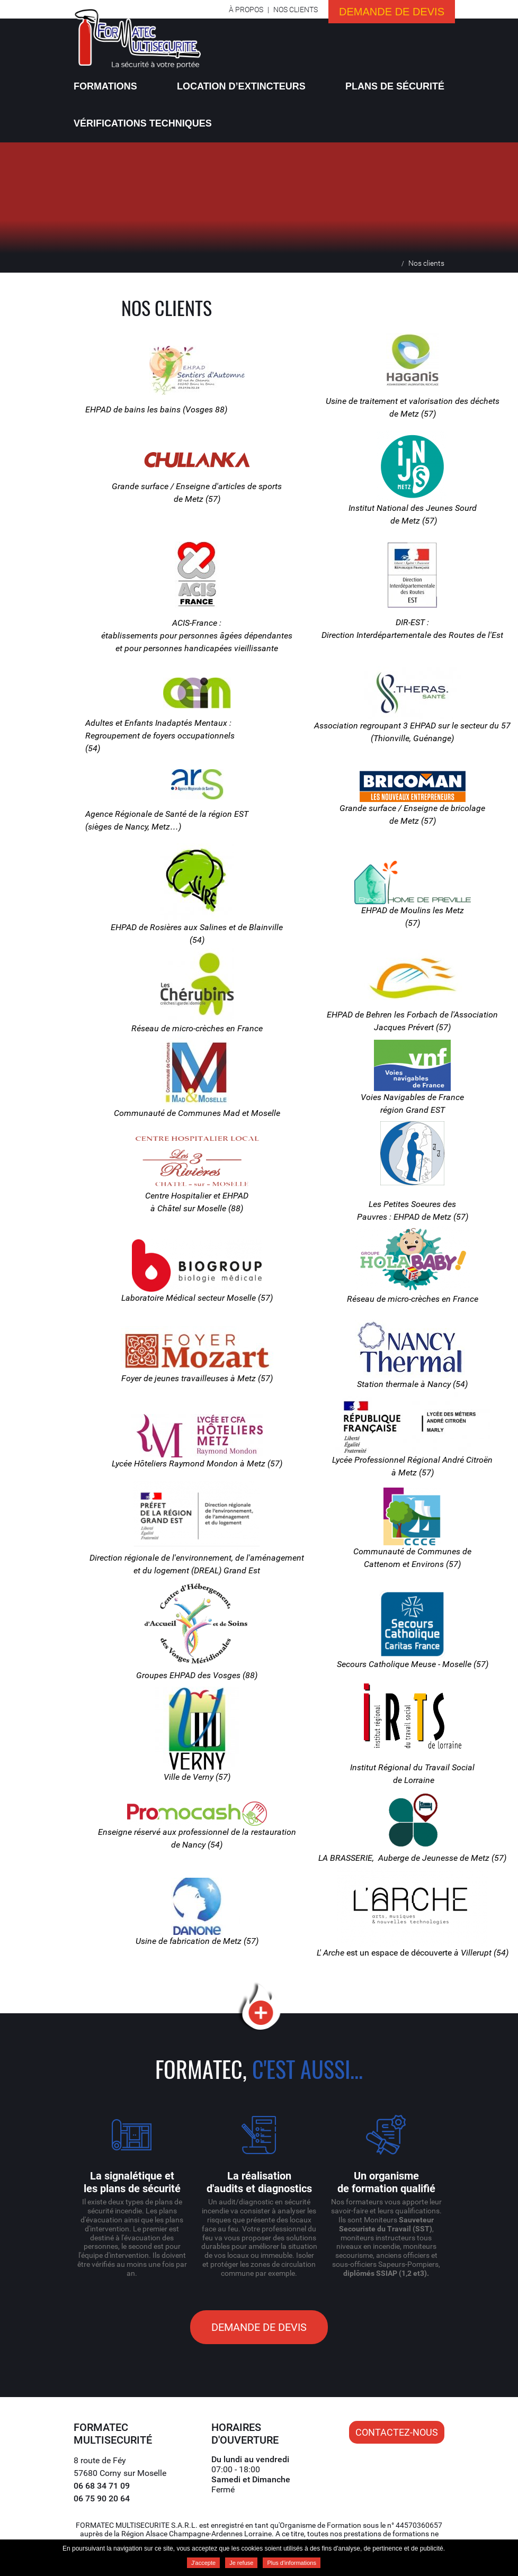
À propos (246, 9)
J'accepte (203, 2563)
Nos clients (295, 9)
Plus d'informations (291, 2563)
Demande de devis (391, 11)
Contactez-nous (396, 2432)
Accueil (392, 262)
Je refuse (241, 2563)
